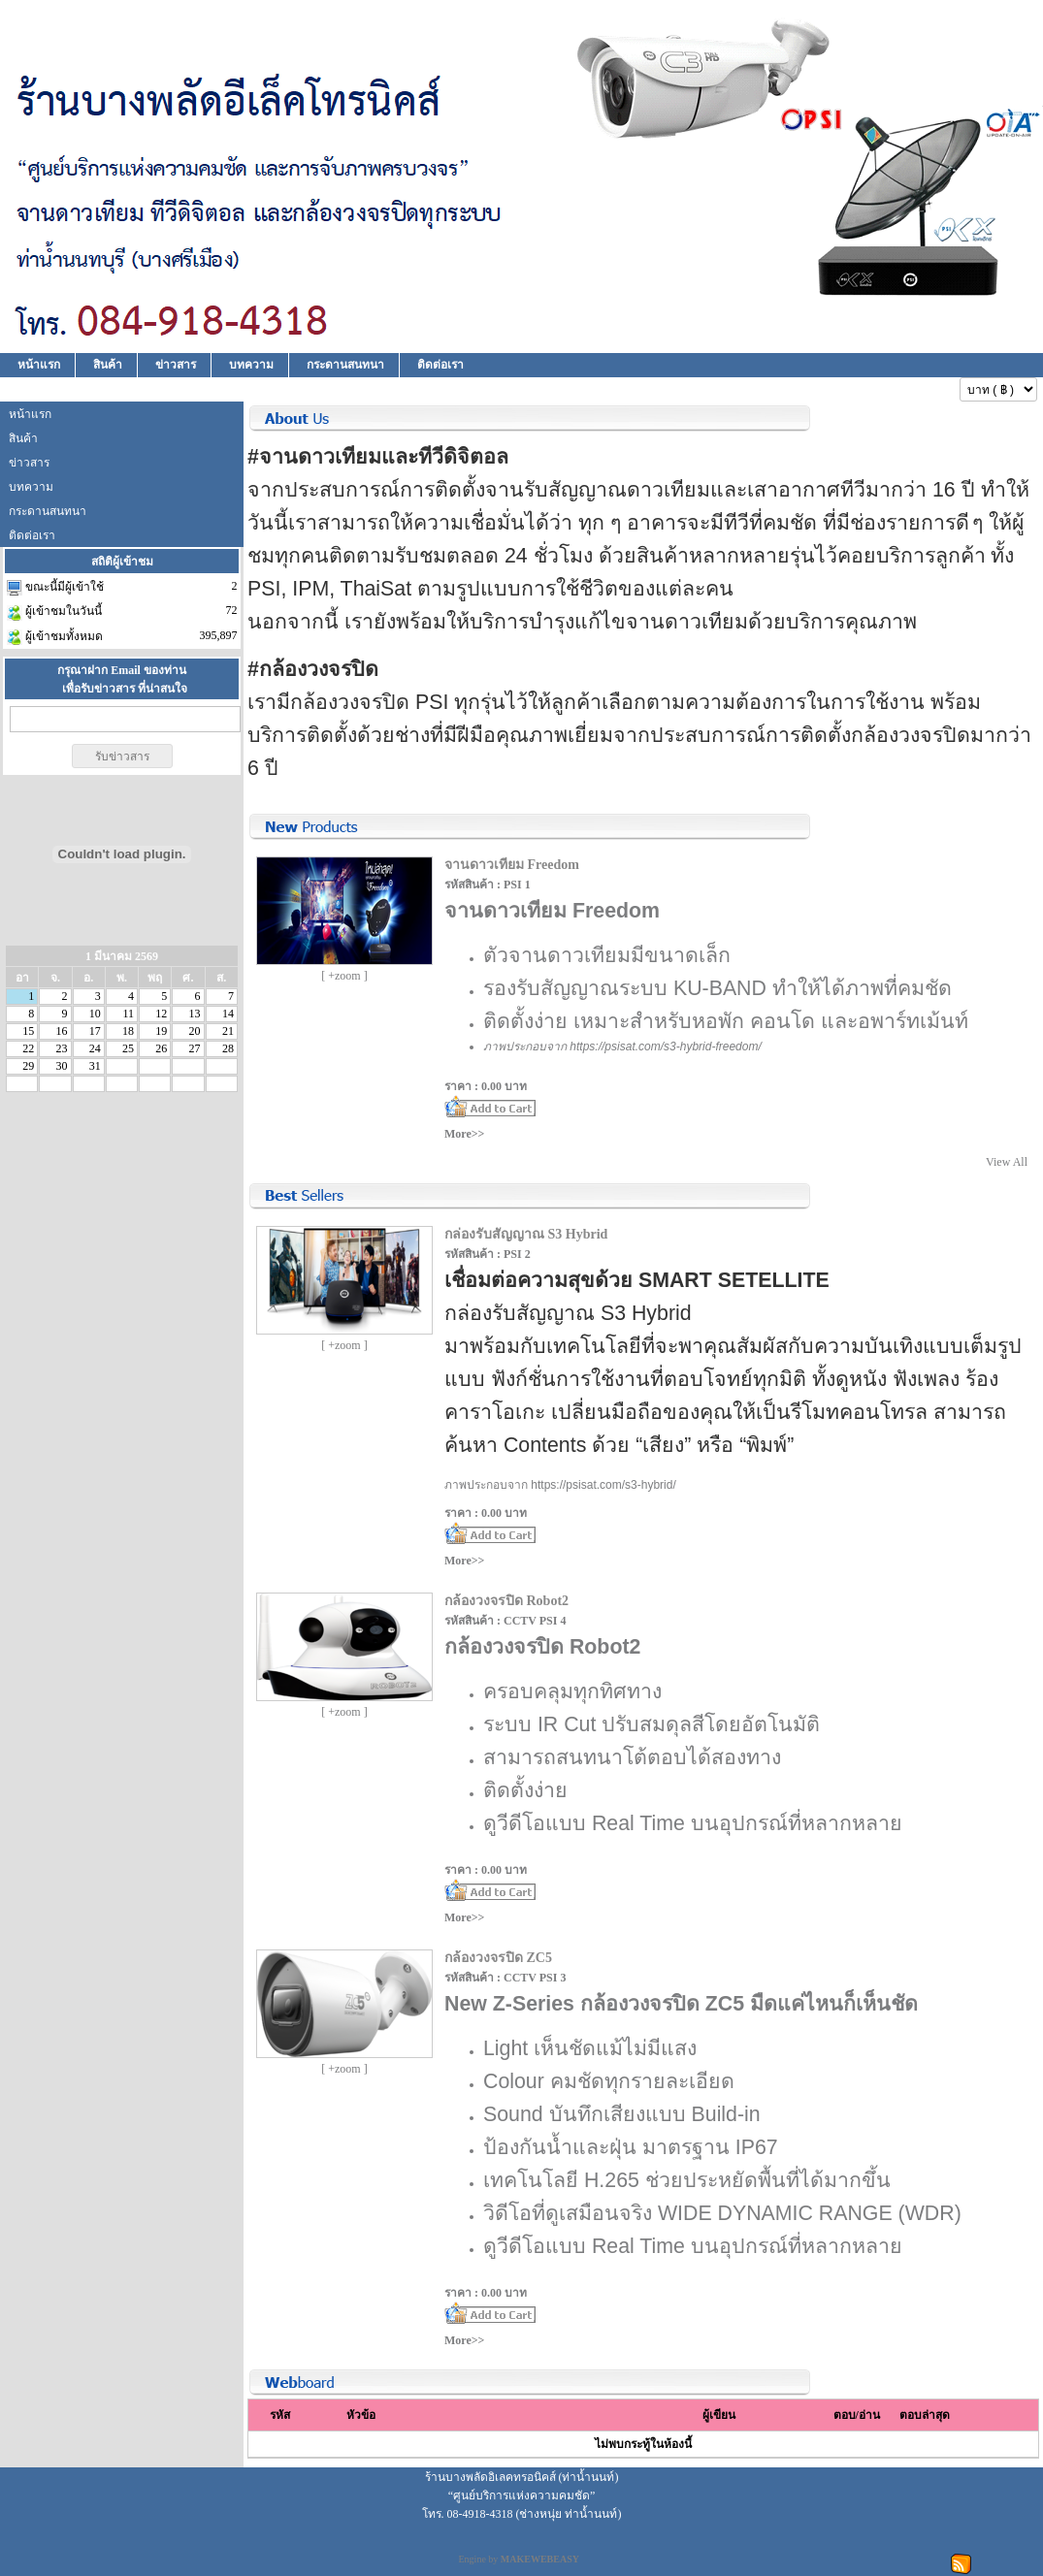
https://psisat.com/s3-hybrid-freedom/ (665, 1046)
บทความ (251, 364)
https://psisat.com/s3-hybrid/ (603, 1485)
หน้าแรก (38, 364)
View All (1006, 1162)
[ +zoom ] (344, 975)
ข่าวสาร (175, 364)
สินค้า (107, 364)
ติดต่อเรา (440, 364)
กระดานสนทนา (345, 364)
